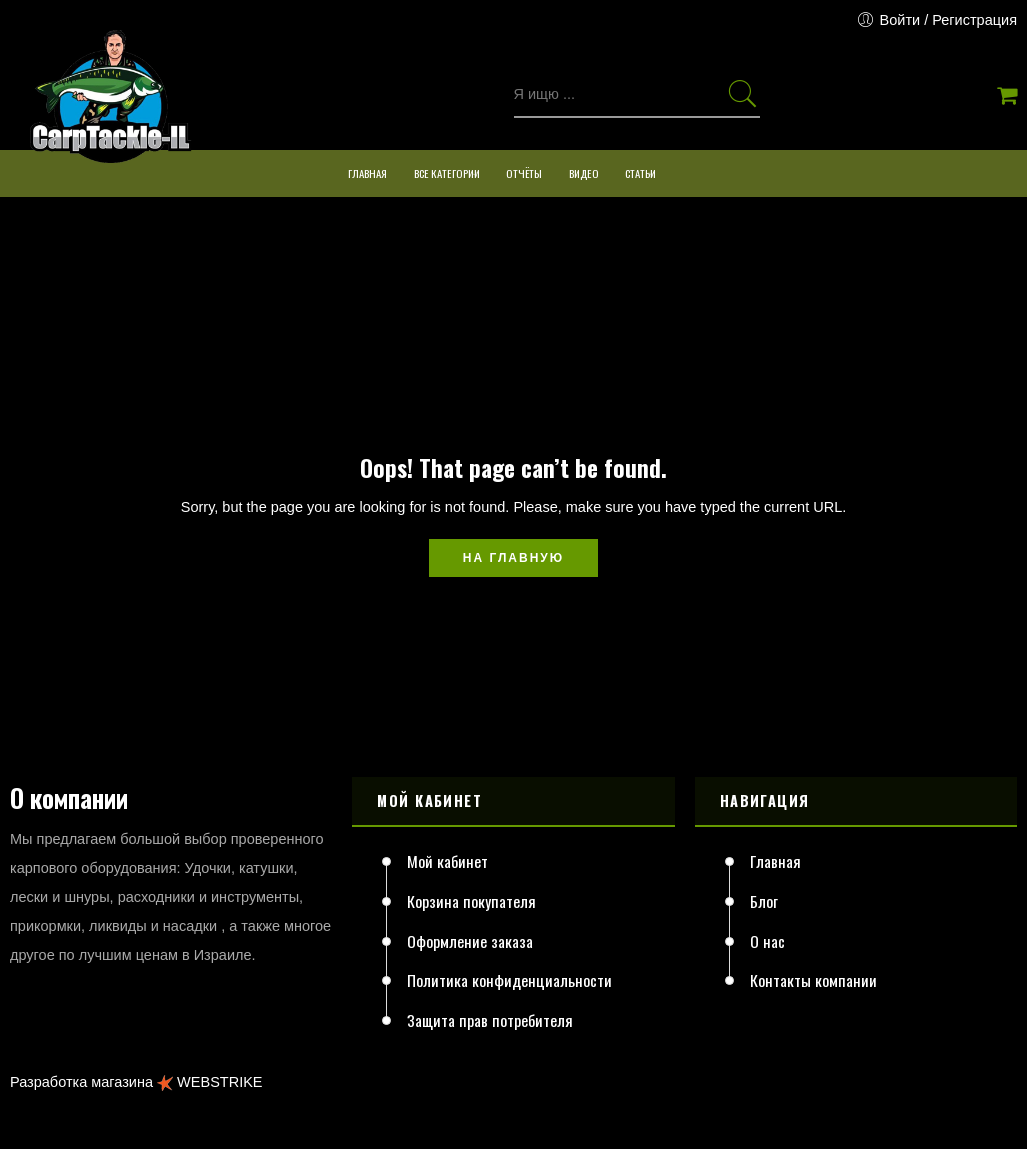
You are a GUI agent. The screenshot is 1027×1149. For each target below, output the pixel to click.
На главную (513, 558)
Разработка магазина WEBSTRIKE (136, 1082)
